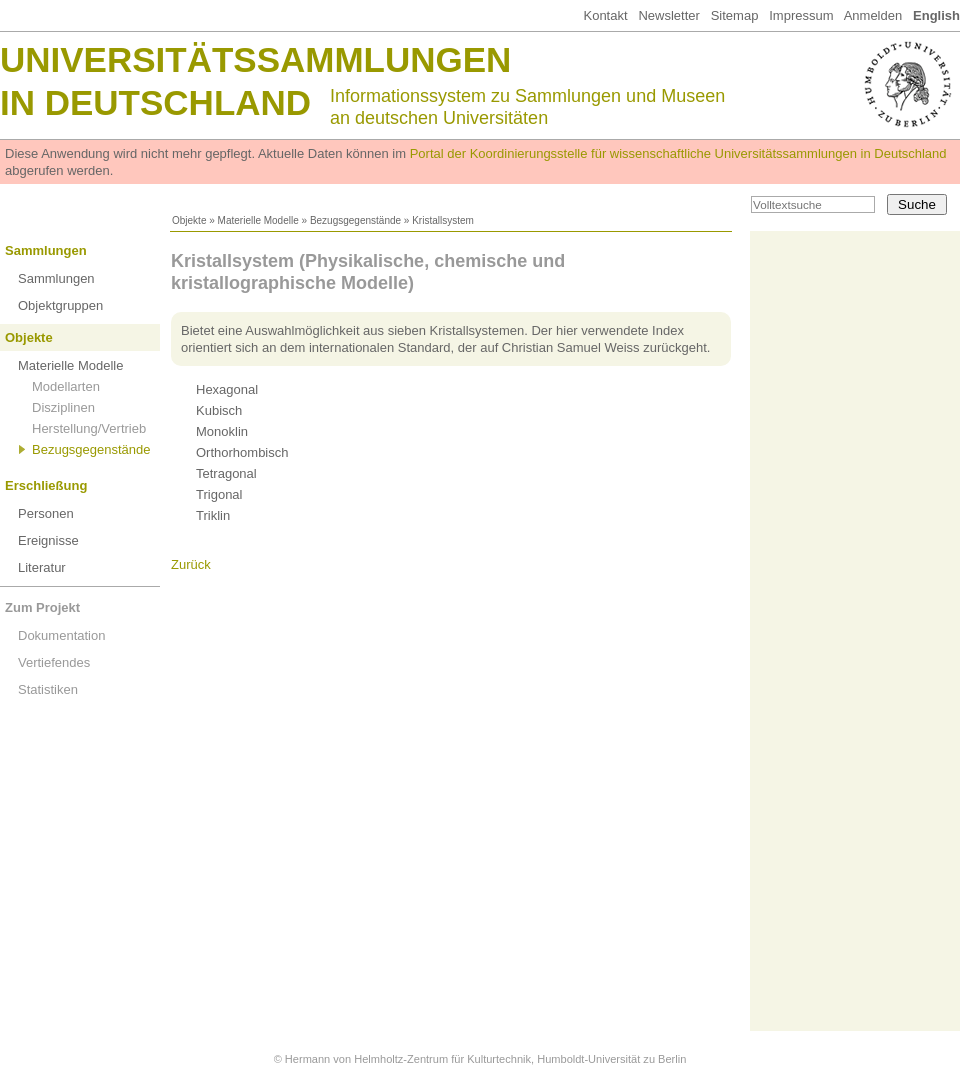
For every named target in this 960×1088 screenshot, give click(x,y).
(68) (232, 410)
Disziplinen (63, 407)
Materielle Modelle (258, 220)
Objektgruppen (60, 305)
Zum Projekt (42, 607)
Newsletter (668, 15)
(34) (239, 473)
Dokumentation (61, 635)
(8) (223, 515)
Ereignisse (48, 540)
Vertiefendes (54, 662)
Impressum (801, 15)
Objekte (189, 220)
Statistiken (48, 689)
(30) (240, 389)
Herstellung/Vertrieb (89, 428)
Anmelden (873, 15)
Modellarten (66, 386)
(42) (235, 431)
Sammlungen (46, 250)
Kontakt (605, 15)
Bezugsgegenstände (355, 220)
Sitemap (735, 15)
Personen (46, 513)
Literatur (42, 567)
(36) (255, 452)
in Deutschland (155, 102)
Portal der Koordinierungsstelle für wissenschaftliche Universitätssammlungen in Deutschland (678, 153)
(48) (232, 494)
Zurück (191, 564)
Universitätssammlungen (255, 59)
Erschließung (46, 485)
